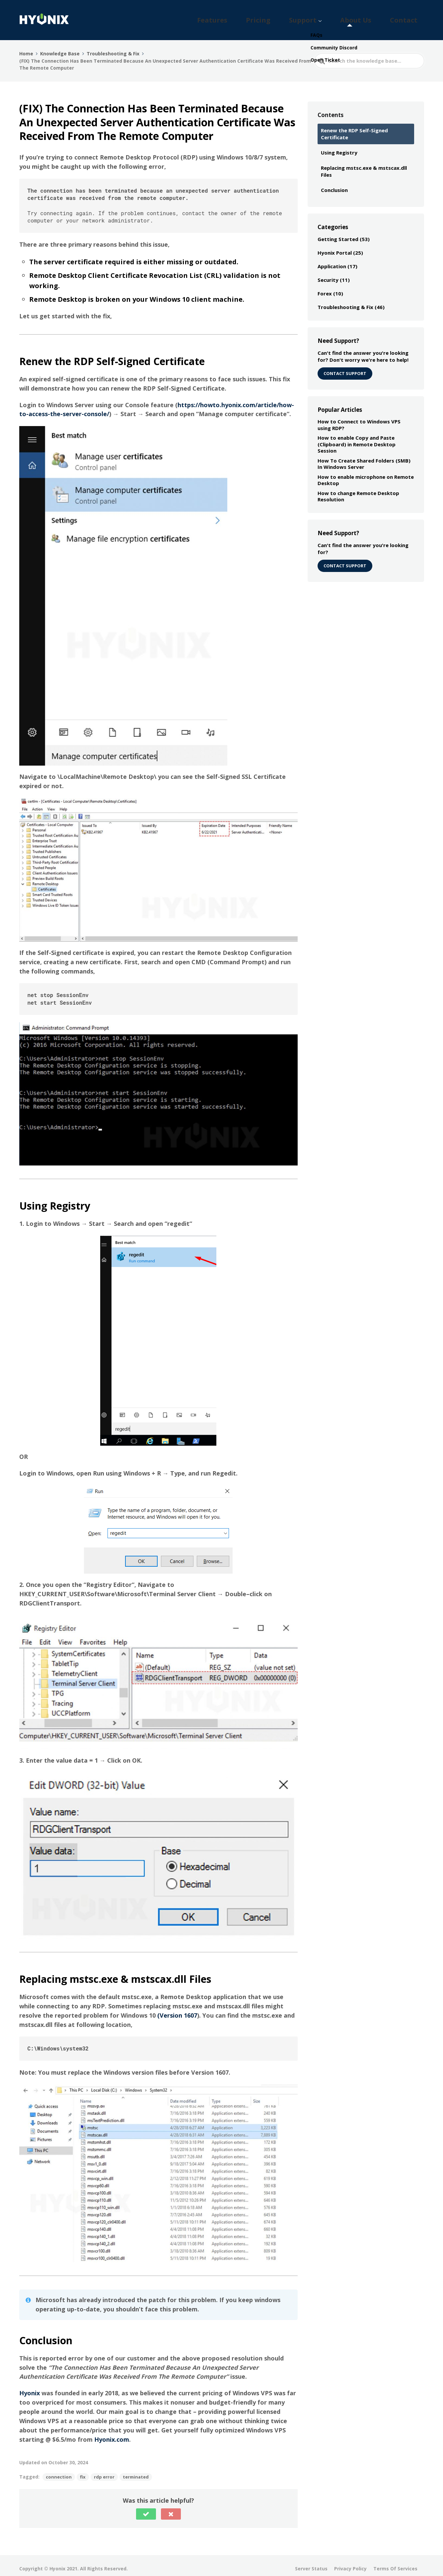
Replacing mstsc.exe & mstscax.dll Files (364, 165)
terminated (136, 2471)
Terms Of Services (395, 2562)
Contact (411, 17)
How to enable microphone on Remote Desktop (366, 474)
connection (59, 2471)
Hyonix (29, 2387)
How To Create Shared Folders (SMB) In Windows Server (364, 458)
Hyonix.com (111, 2433)
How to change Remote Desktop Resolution (358, 490)
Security (328, 274)
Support (341, 17)
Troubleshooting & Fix (345, 301)
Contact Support (345, 560)
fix (83, 2471)
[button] (146, 2508)
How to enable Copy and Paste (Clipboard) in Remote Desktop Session (357, 438)
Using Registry (339, 146)
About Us (378, 17)
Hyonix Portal (335, 246)
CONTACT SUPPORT (345, 367)
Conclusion (334, 184)
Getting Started (338, 233)
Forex (325, 287)
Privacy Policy (350, 2562)
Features (281, 17)
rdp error (104, 2471)
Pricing (311, 17)
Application (332, 260)
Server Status (311, 2562)
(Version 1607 (177, 2009)
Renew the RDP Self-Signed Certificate (354, 128)
